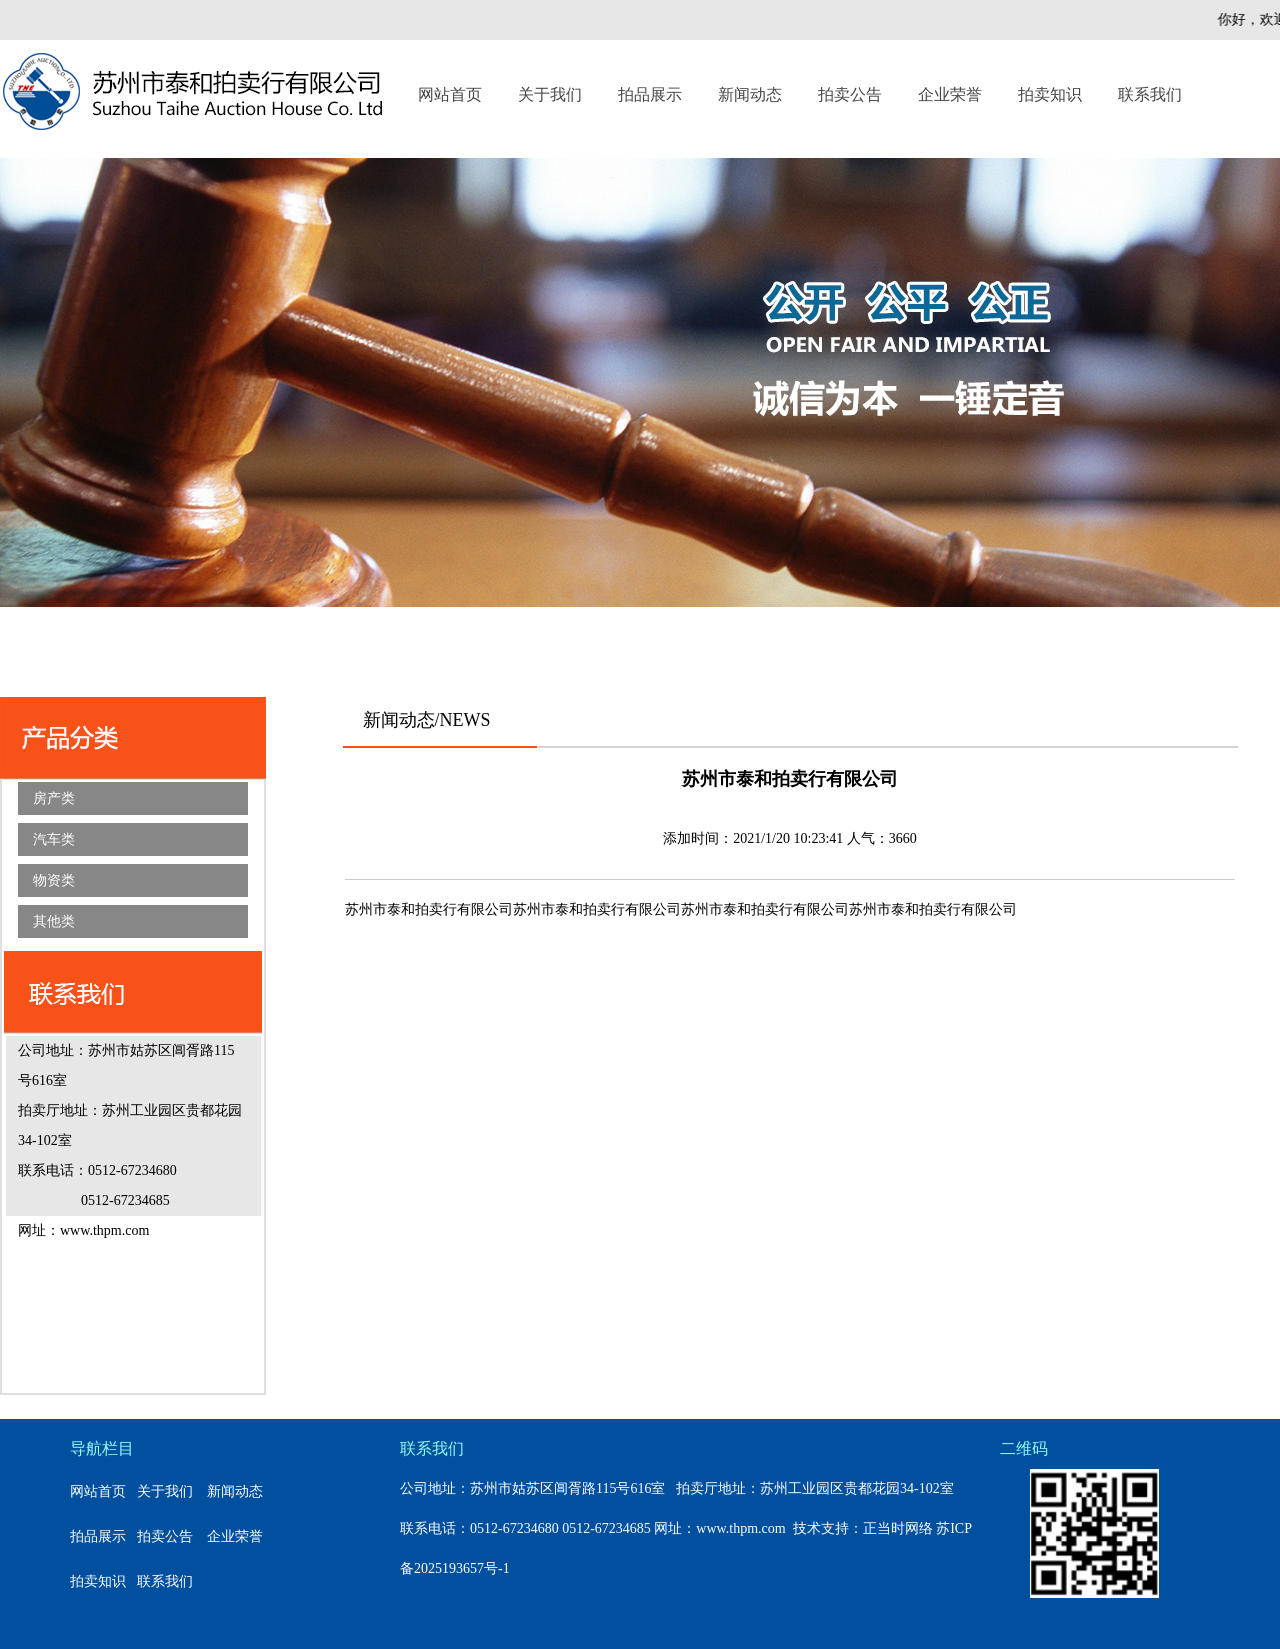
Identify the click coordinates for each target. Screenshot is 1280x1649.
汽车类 (54, 839)
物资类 (54, 880)
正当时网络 (898, 1528)
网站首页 (450, 94)
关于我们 (550, 94)
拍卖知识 (1050, 94)
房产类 (54, 798)
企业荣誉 (950, 94)
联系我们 (1150, 94)
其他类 (54, 921)
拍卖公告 (850, 94)
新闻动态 (750, 94)
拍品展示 (650, 94)
